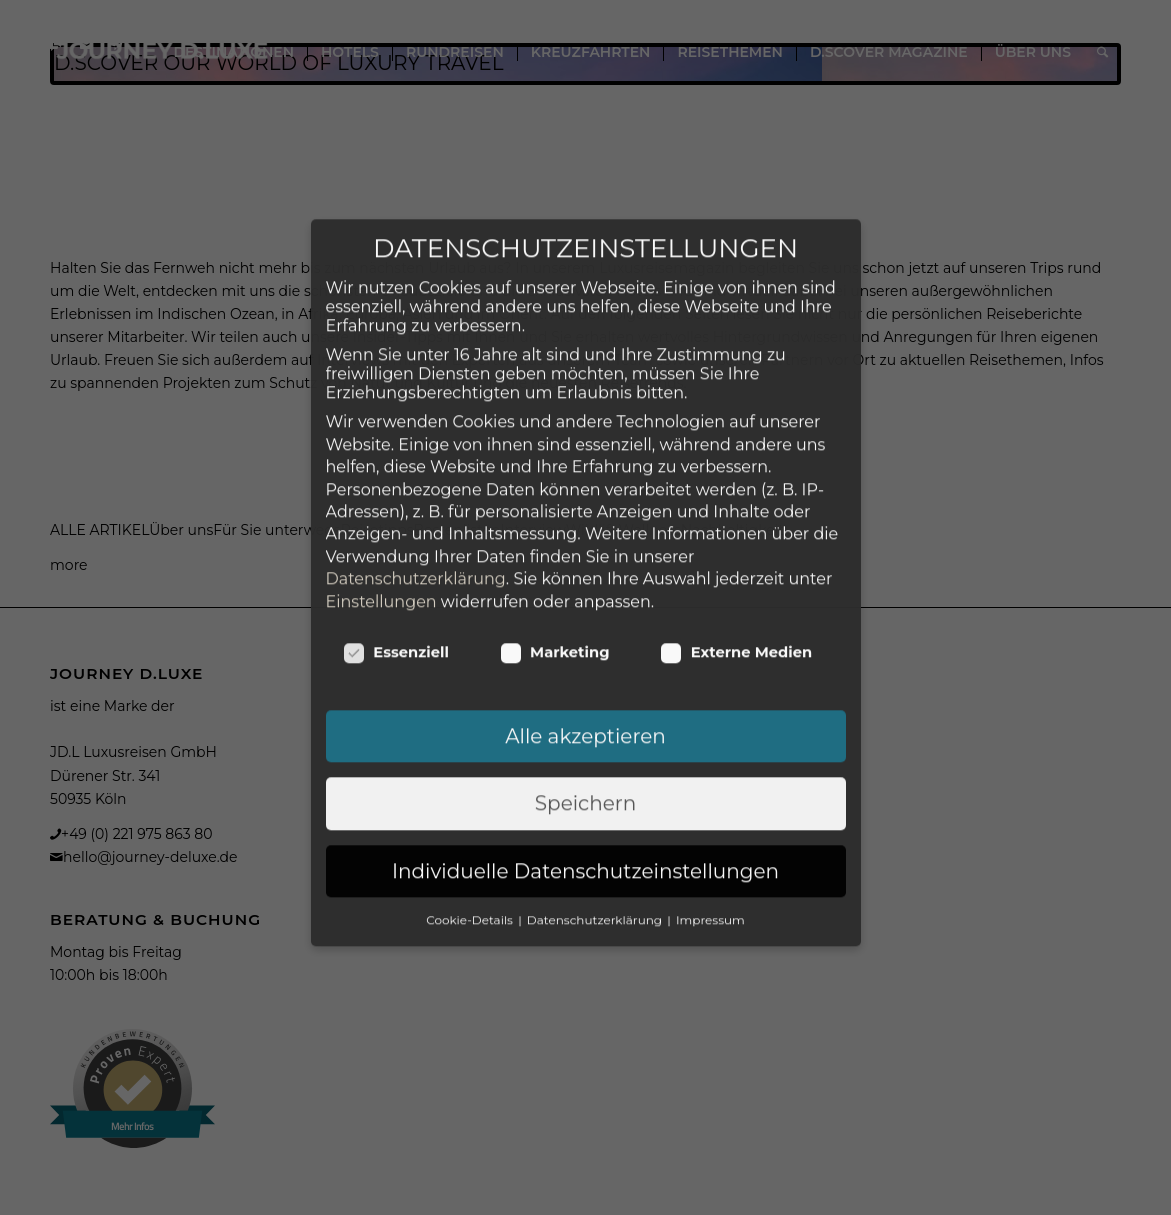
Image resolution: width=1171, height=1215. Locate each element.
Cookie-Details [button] (471, 801)
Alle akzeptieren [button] (585, 617)
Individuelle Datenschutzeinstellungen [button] (585, 752)
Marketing (555, 533)
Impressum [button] (710, 801)
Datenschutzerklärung (416, 460)
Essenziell (396, 533)
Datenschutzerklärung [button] (596, 801)
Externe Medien (736, 533)
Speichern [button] (585, 685)
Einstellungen (381, 482)
